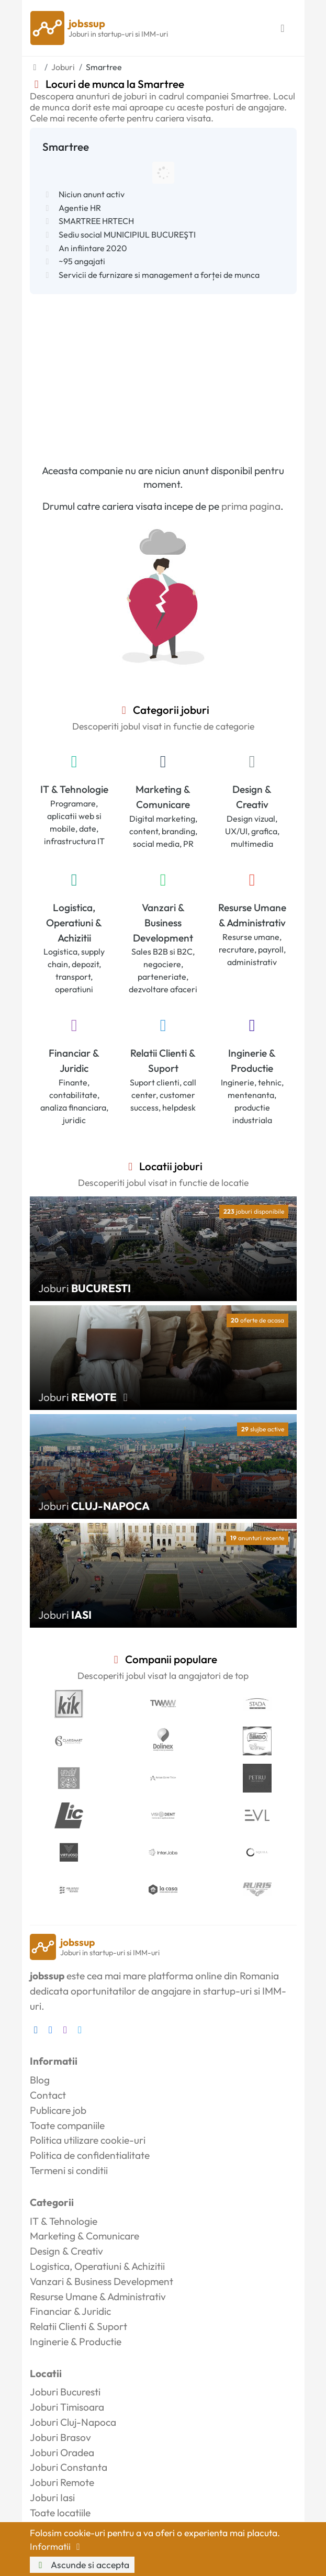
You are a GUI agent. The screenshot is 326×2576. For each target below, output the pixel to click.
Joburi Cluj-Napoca (73, 2422)
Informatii (57, 2546)
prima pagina (250, 506)
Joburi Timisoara (67, 2407)
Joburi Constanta (68, 2467)
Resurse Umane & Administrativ (252, 915)
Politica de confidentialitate (90, 2155)
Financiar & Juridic (74, 1060)
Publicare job (58, 2110)
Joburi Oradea (62, 2452)
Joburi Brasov (60, 2437)
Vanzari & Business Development (163, 922)
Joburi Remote (62, 2482)
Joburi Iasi (52, 2497)
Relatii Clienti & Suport (163, 1060)
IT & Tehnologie (74, 789)
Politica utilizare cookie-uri (87, 2140)
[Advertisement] (163, 372)
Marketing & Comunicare (163, 797)
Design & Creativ (252, 797)
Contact (48, 2095)
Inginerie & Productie (252, 1060)
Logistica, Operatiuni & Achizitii (74, 922)
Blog (40, 2080)
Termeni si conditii (69, 2170)
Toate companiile (67, 2125)
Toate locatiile (60, 2512)
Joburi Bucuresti (65, 2391)
